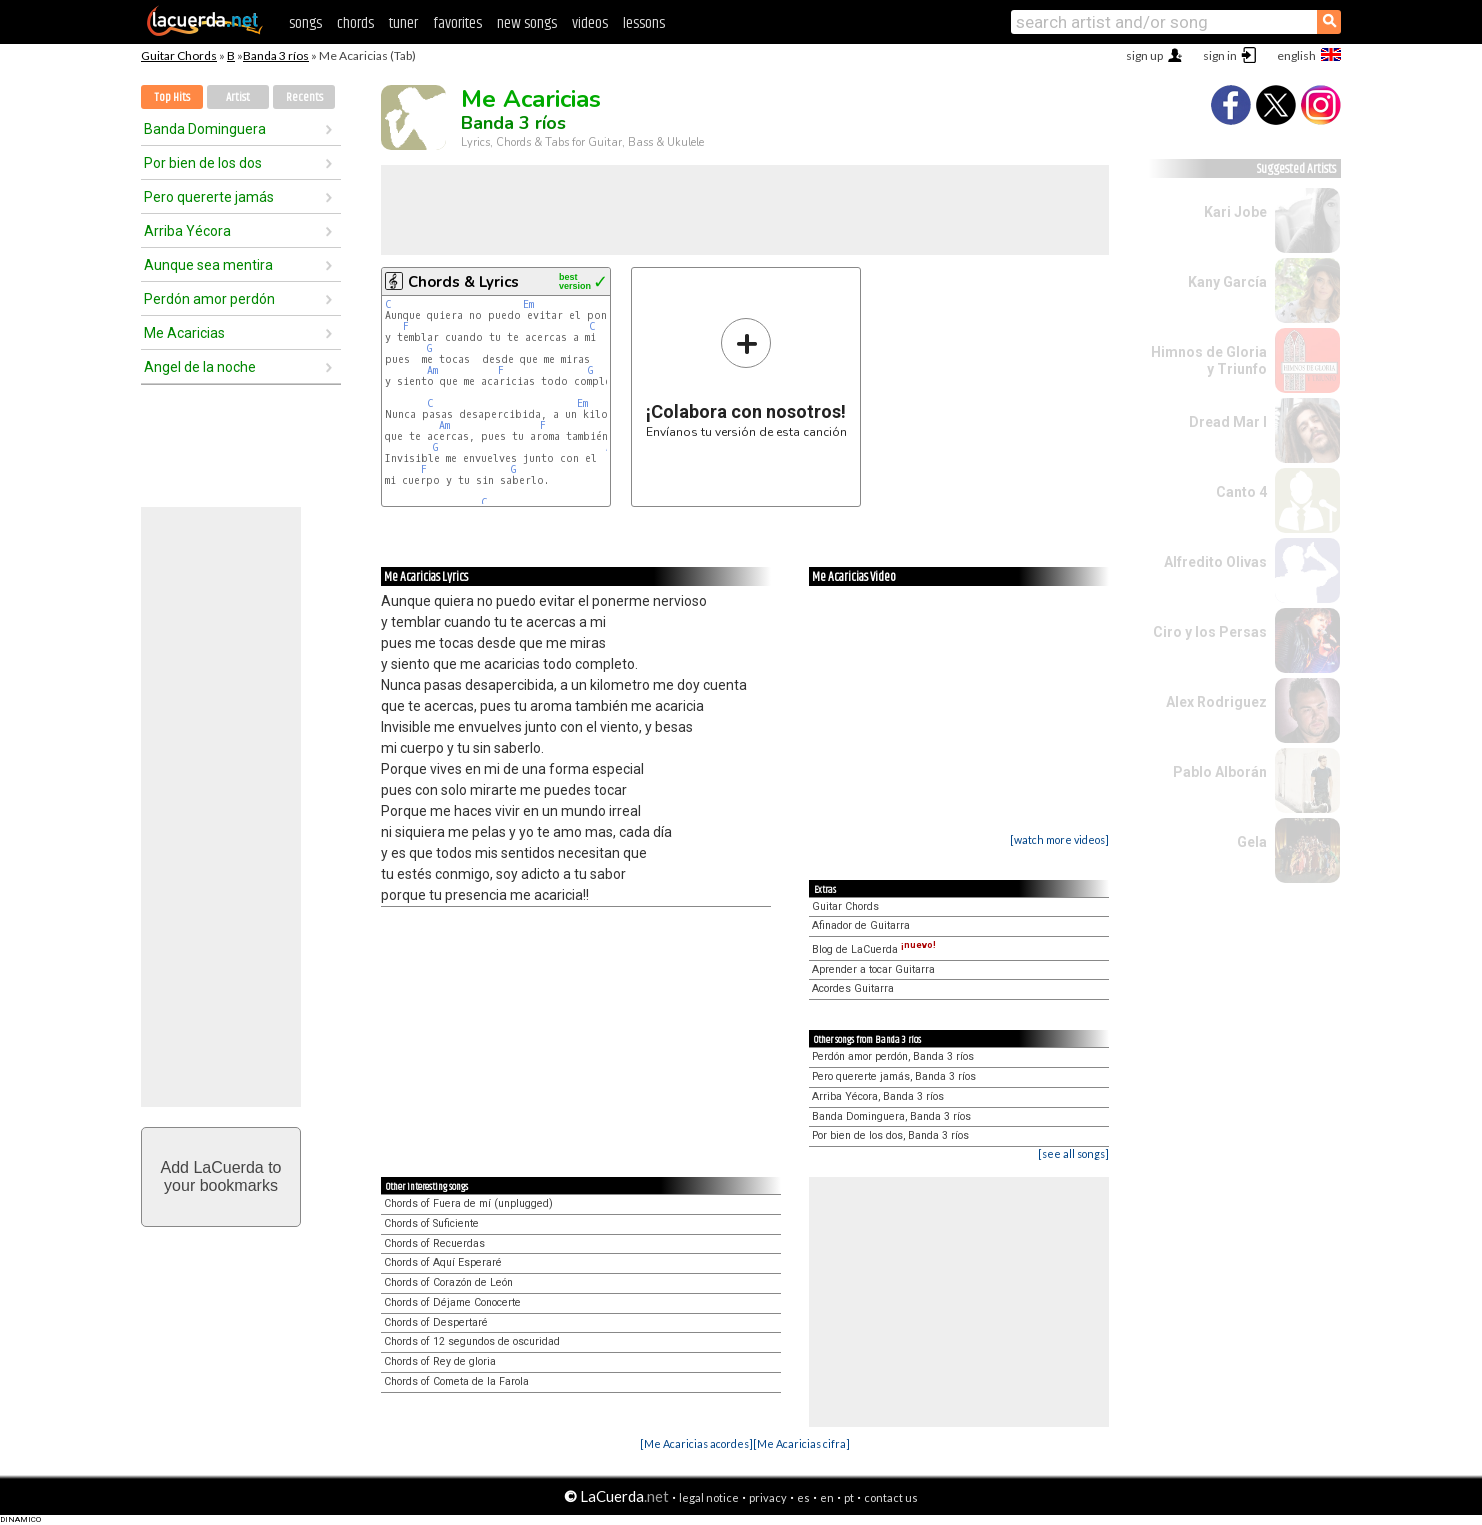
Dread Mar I (1228, 422)
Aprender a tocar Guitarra (873, 969)
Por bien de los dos (203, 163)
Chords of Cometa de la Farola (456, 1381)
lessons (644, 23)
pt (849, 1497)
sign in (1220, 55)
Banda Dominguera (205, 129)
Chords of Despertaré (436, 1322)
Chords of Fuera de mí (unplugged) (468, 1203)
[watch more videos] (1059, 839)
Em (528, 304)
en (827, 1497)
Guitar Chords (179, 55)
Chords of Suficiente (431, 1223)
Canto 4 (1241, 492)
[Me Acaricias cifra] (801, 1443)
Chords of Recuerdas (434, 1243)
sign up (1144, 55)
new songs (527, 23)
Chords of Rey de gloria (440, 1361)
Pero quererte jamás (209, 197)
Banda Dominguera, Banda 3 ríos (891, 1116)
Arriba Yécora (187, 231)
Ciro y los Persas (1210, 632)
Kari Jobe (1235, 212)
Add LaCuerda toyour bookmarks (221, 1176)
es (803, 1497)
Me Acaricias (184, 333)
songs (305, 23)
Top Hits (172, 97)
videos (590, 23)
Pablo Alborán (1220, 772)
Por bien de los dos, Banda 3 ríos (890, 1135)
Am (432, 370)
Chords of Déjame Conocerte (452, 1302)
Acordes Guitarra (853, 988)
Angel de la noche (200, 367)
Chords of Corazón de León (448, 1282)
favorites (457, 23)
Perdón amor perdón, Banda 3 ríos (893, 1056)
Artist (238, 97)
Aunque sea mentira (208, 265)
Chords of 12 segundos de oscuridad (472, 1341)
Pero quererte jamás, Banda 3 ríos (894, 1076)
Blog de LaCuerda (874, 949)
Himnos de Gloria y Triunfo (1209, 360)
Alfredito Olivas (1215, 562)
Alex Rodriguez (1216, 702)
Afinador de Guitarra (861, 925)
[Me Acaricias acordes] (696, 1443)
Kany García (1227, 282)
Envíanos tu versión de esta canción (746, 377)
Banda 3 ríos (276, 55)
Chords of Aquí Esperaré (443, 1262)
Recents (304, 97)
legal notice (709, 1497)
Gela (1252, 842)
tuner (403, 23)
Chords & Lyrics (463, 282)
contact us (891, 1497)
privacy (768, 1497)
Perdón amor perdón (209, 299)
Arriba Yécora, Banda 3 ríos (878, 1096)
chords (355, 23)
